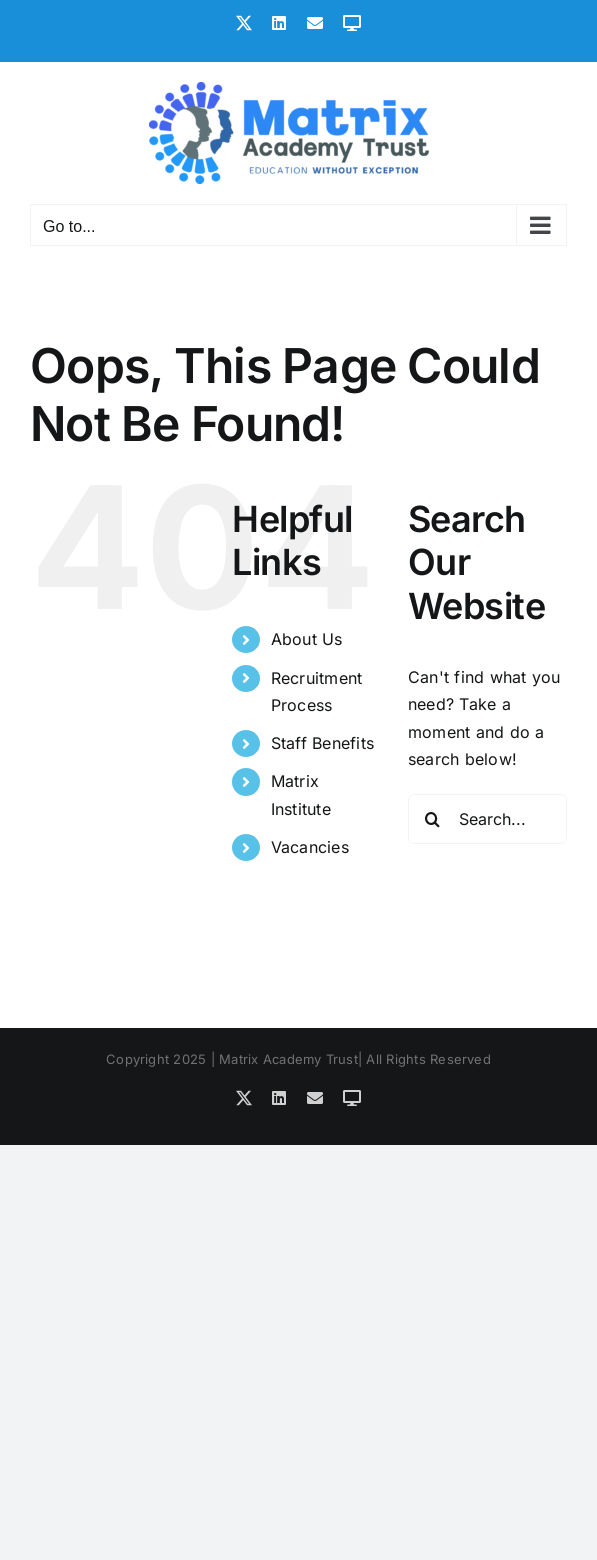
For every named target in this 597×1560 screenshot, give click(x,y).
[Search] (433, 819)
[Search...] (487, 819)
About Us (307, 639)
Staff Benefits (322, 743)
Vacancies (310, 847)
